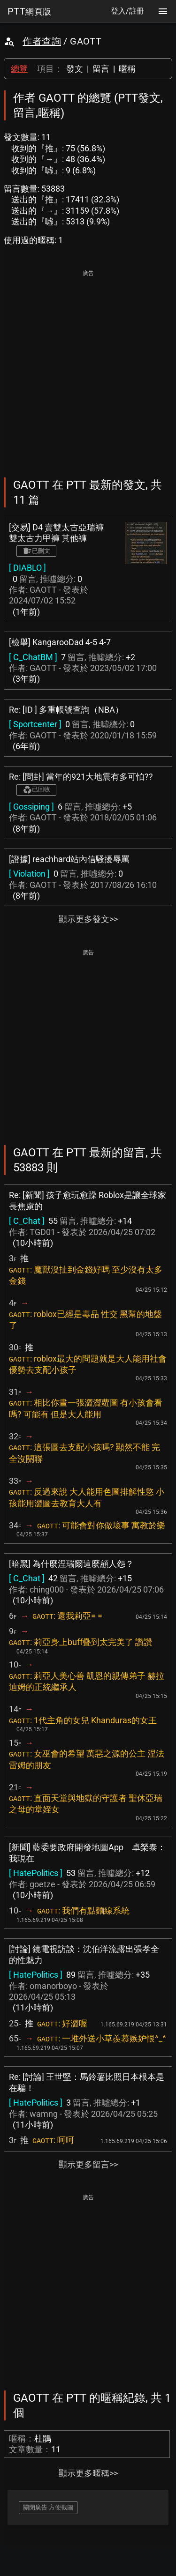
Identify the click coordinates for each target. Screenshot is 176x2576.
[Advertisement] (88, 367)
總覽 (19, 69)
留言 (100, 69)
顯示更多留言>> (88, 2164)
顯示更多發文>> (88, 919)
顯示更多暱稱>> (88, 2473)
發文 (74, 69)
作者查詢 (42, 41)
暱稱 (127, 69)
